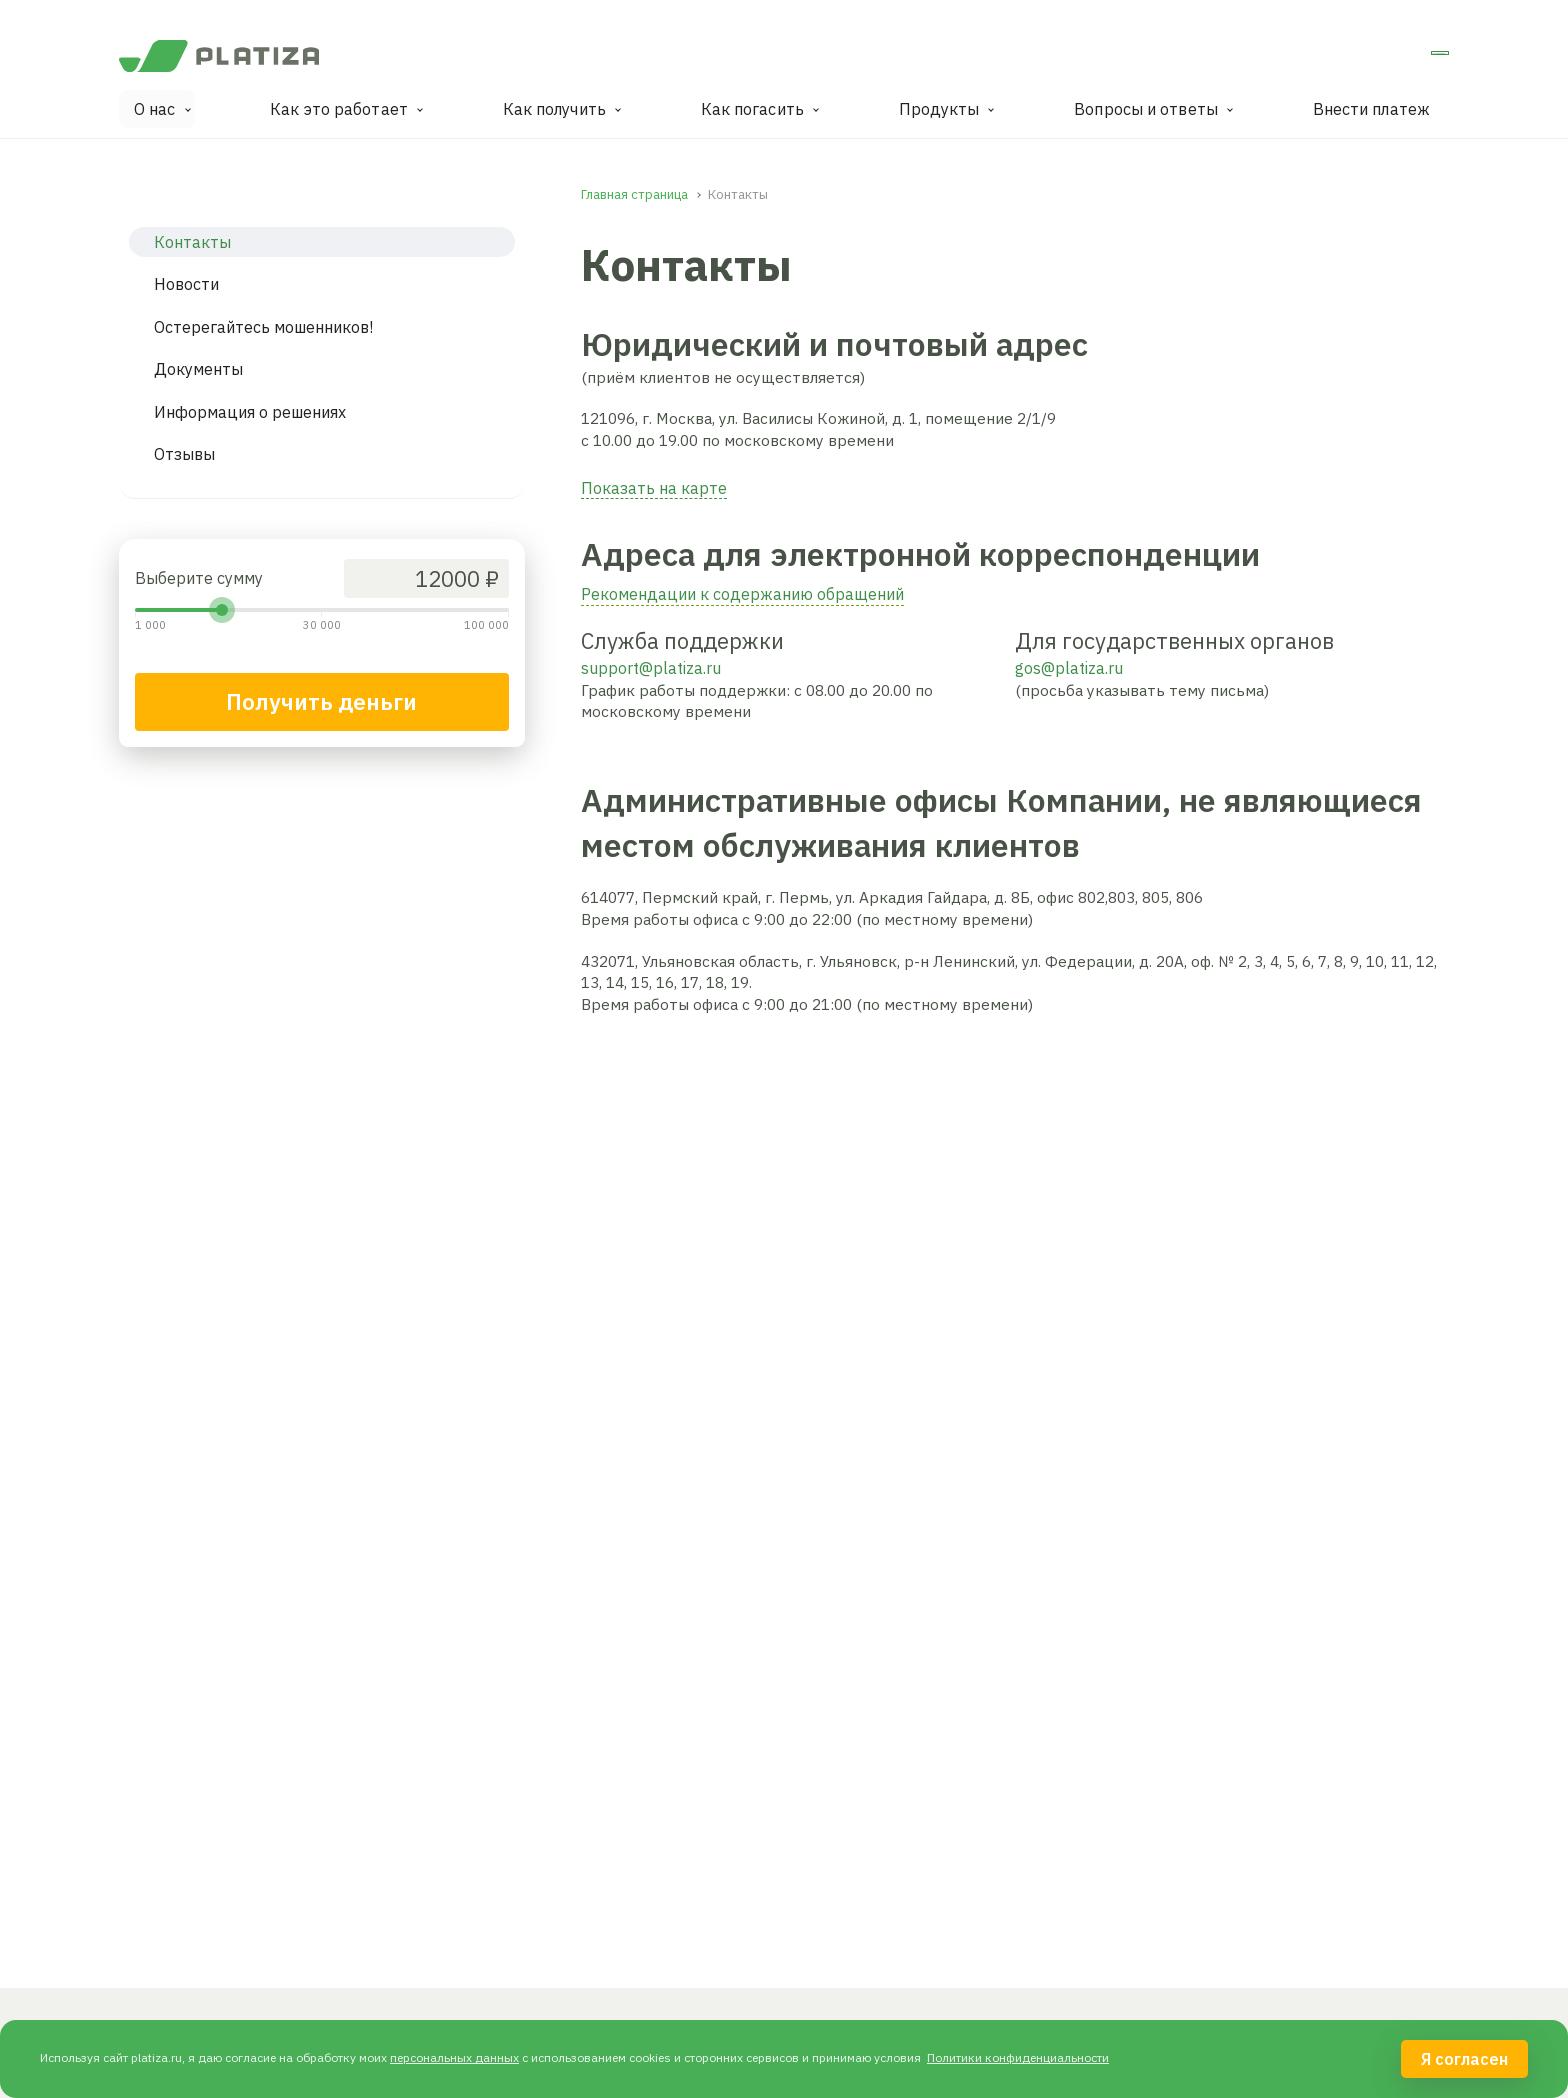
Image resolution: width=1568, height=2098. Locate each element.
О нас (155, 109)
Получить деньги (321, 701)
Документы (198, 369)
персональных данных (454, 2057)
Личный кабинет (1370, 59)
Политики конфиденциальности (1018, 2057)
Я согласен (1464, 2059)
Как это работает (339, 109)
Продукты (939, 109)
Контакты (192, 242)
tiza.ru (1101, 668)
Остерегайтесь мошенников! (263, 327)
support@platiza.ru (651, 668)
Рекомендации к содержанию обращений (742, 594)
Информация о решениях (250, 412)
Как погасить (752, 109)
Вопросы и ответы (1146, 109)
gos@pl (1042, 668)
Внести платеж (1371, 109)
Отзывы (184, 454)
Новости (186, 284)
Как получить (554, 109)
